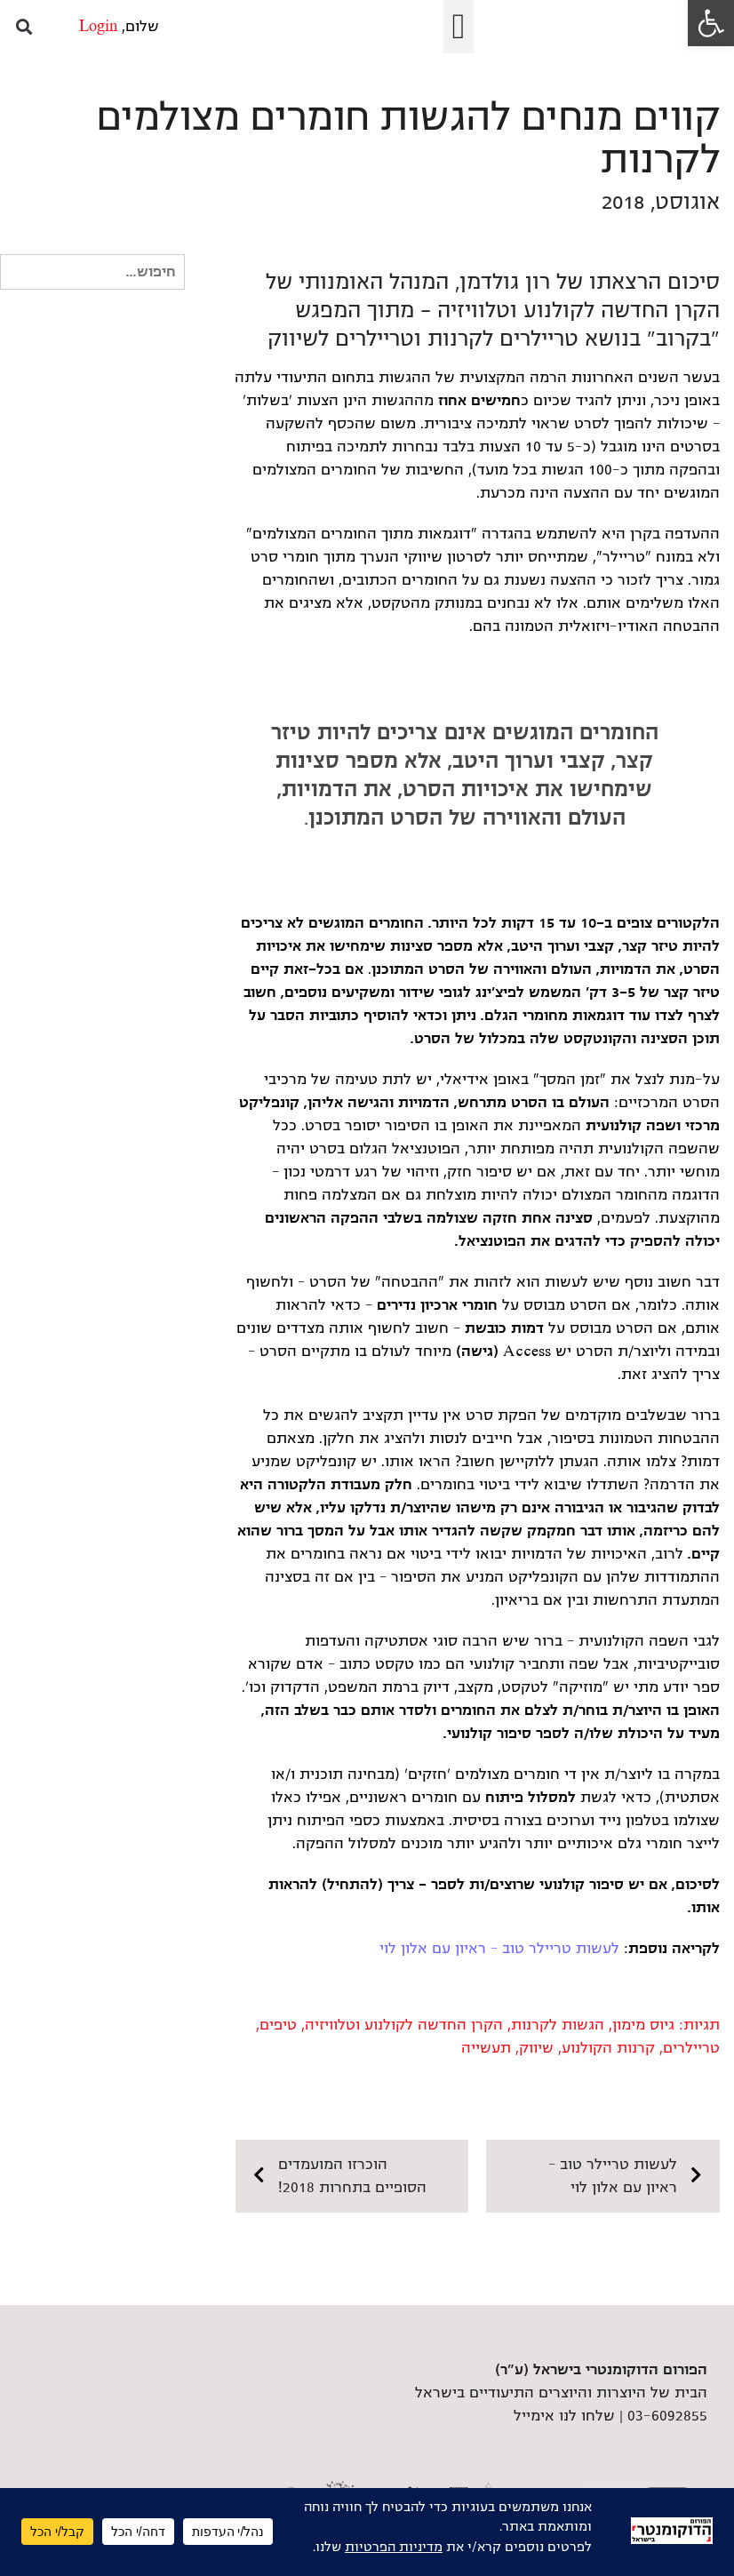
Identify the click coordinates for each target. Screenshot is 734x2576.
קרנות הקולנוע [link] (608, 2048)
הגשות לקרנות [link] (557, 2025)
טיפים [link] (278, 2025)
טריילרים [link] (691, 2048)
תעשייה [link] (486, 2048)
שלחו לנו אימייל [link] (564, 2416)
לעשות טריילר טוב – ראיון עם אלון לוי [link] (499, 1949)
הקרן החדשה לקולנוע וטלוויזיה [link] (404, 2025)
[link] (711, 23)
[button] (459, 26)
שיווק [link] (536, 2048)
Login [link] (98, 27)
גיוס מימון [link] (643, 2025)
